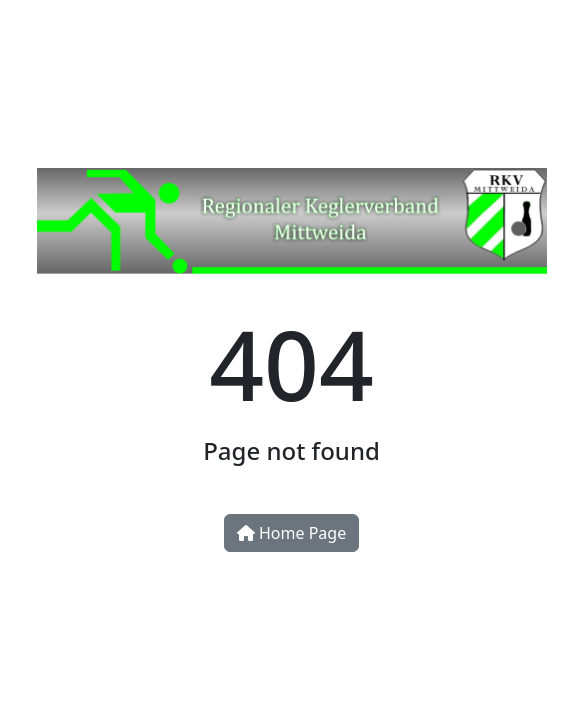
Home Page (291, 533)
